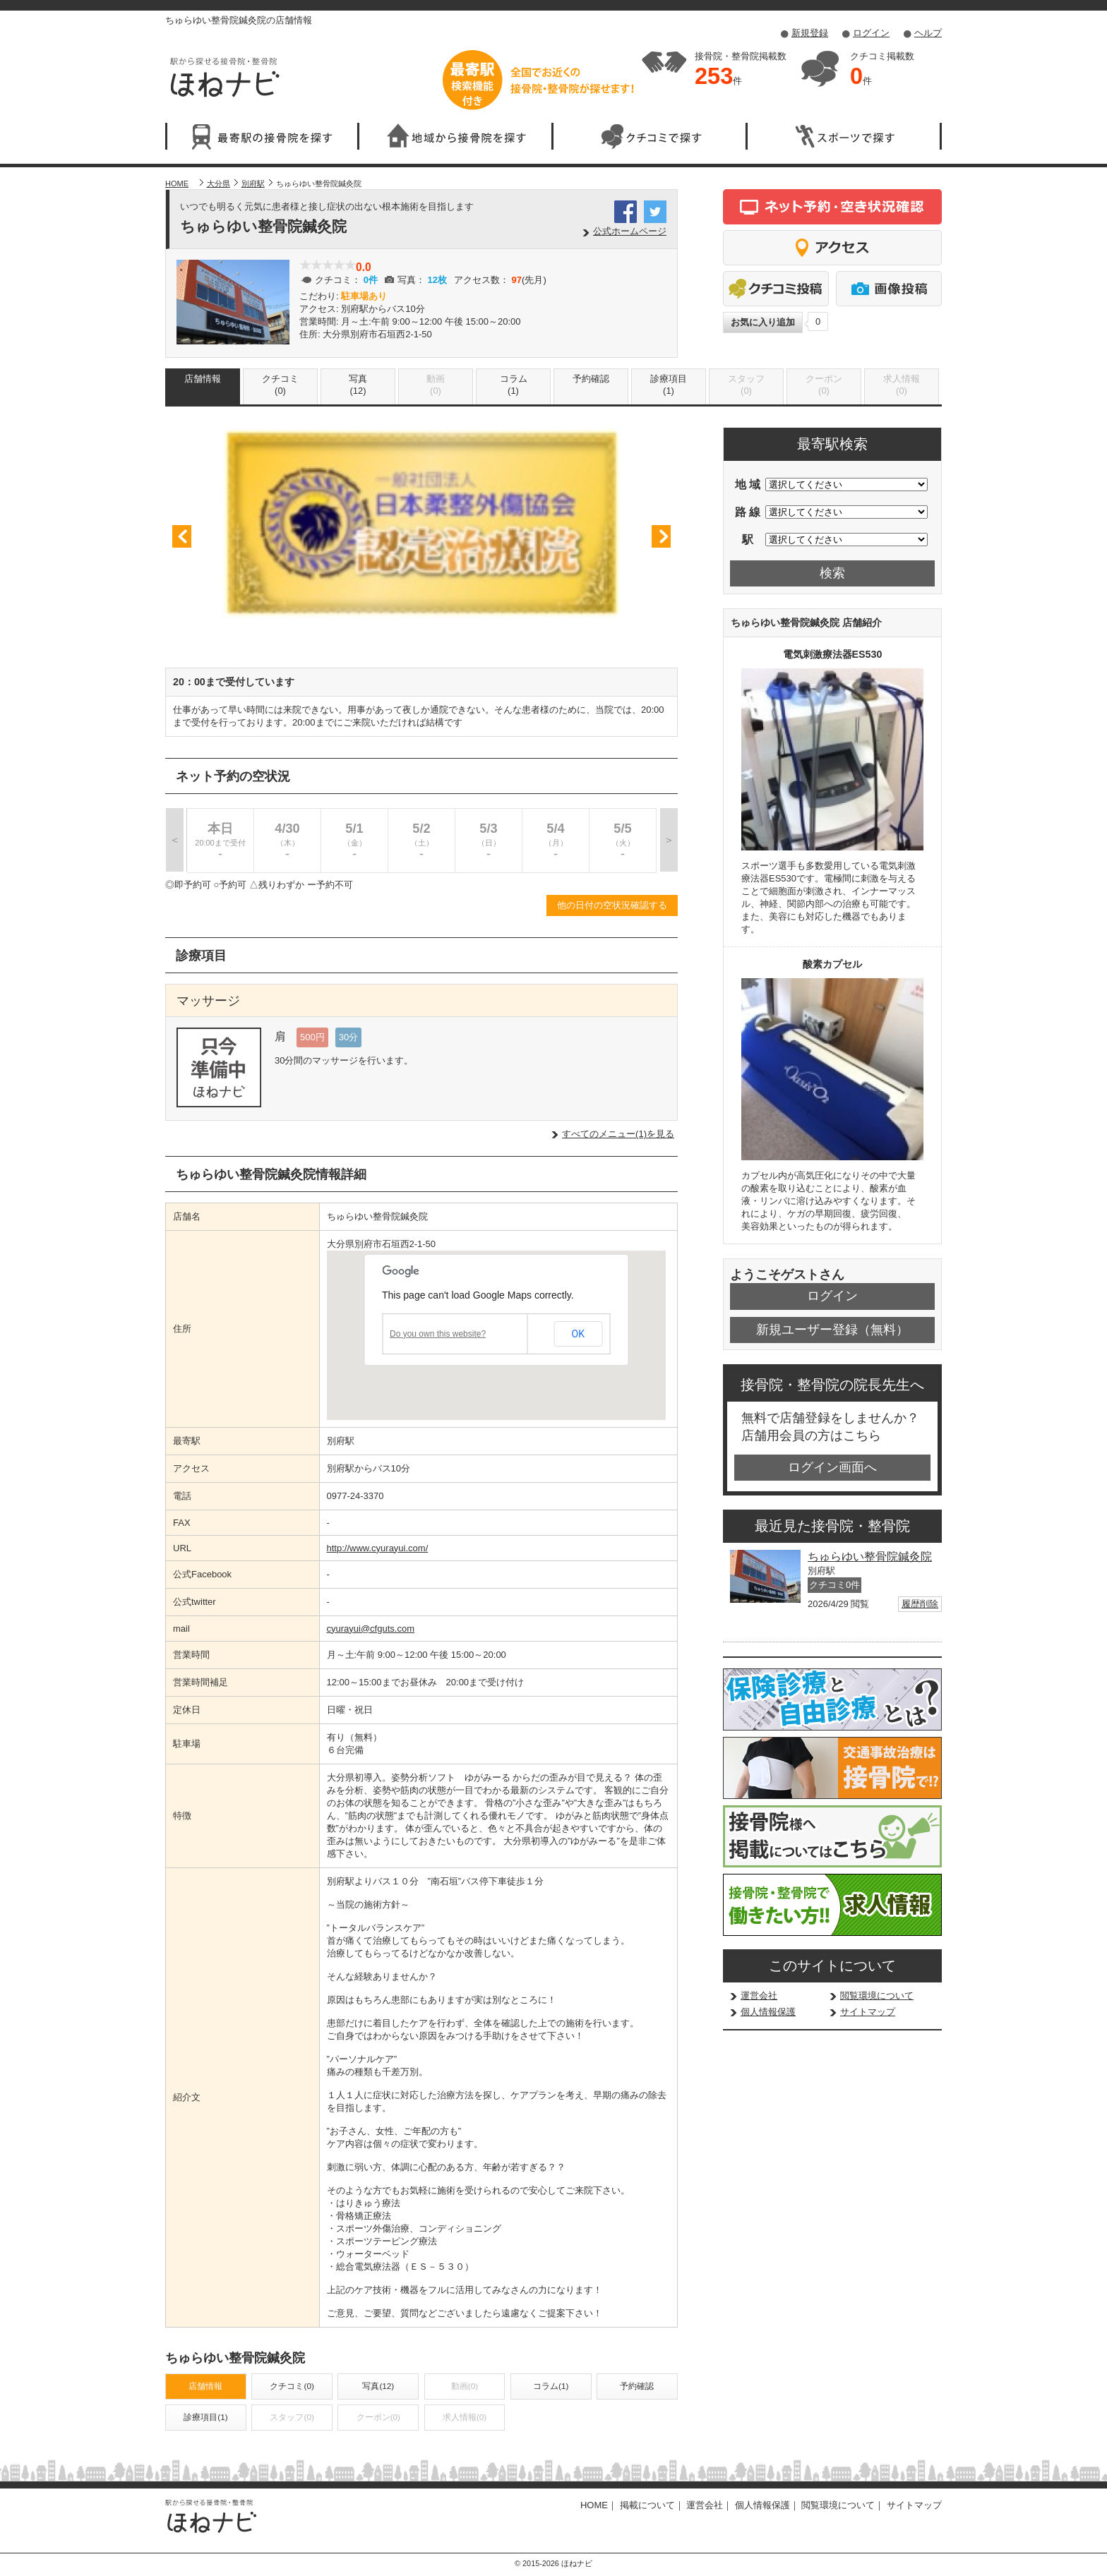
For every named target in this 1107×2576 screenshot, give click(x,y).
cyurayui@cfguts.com (370, 1628)
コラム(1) (513, 384)
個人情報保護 (768, 2011)
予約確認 (591, 378)
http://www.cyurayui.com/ (378, 1548)
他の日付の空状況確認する (612, 905)
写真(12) (358, 384)
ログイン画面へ (832, 1467)
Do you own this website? (438, 1334)
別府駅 (253, 183)
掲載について (647, 2505)
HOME (177, 183)
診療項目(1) (668, 384)
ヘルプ (928, 33)
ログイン (871, 33)
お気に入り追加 (763, 322)
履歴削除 (920, 1604)
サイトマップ (867, 2011)
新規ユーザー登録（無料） (832, 1330)
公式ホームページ (629, 231)
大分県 (218, 183)
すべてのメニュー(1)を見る (618, 1133)
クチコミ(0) (280, 384)
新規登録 (809, 33)
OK (578, 1334)
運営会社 (759, 1995)
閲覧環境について (877, 1995)
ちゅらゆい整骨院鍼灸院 (870, 1557)
